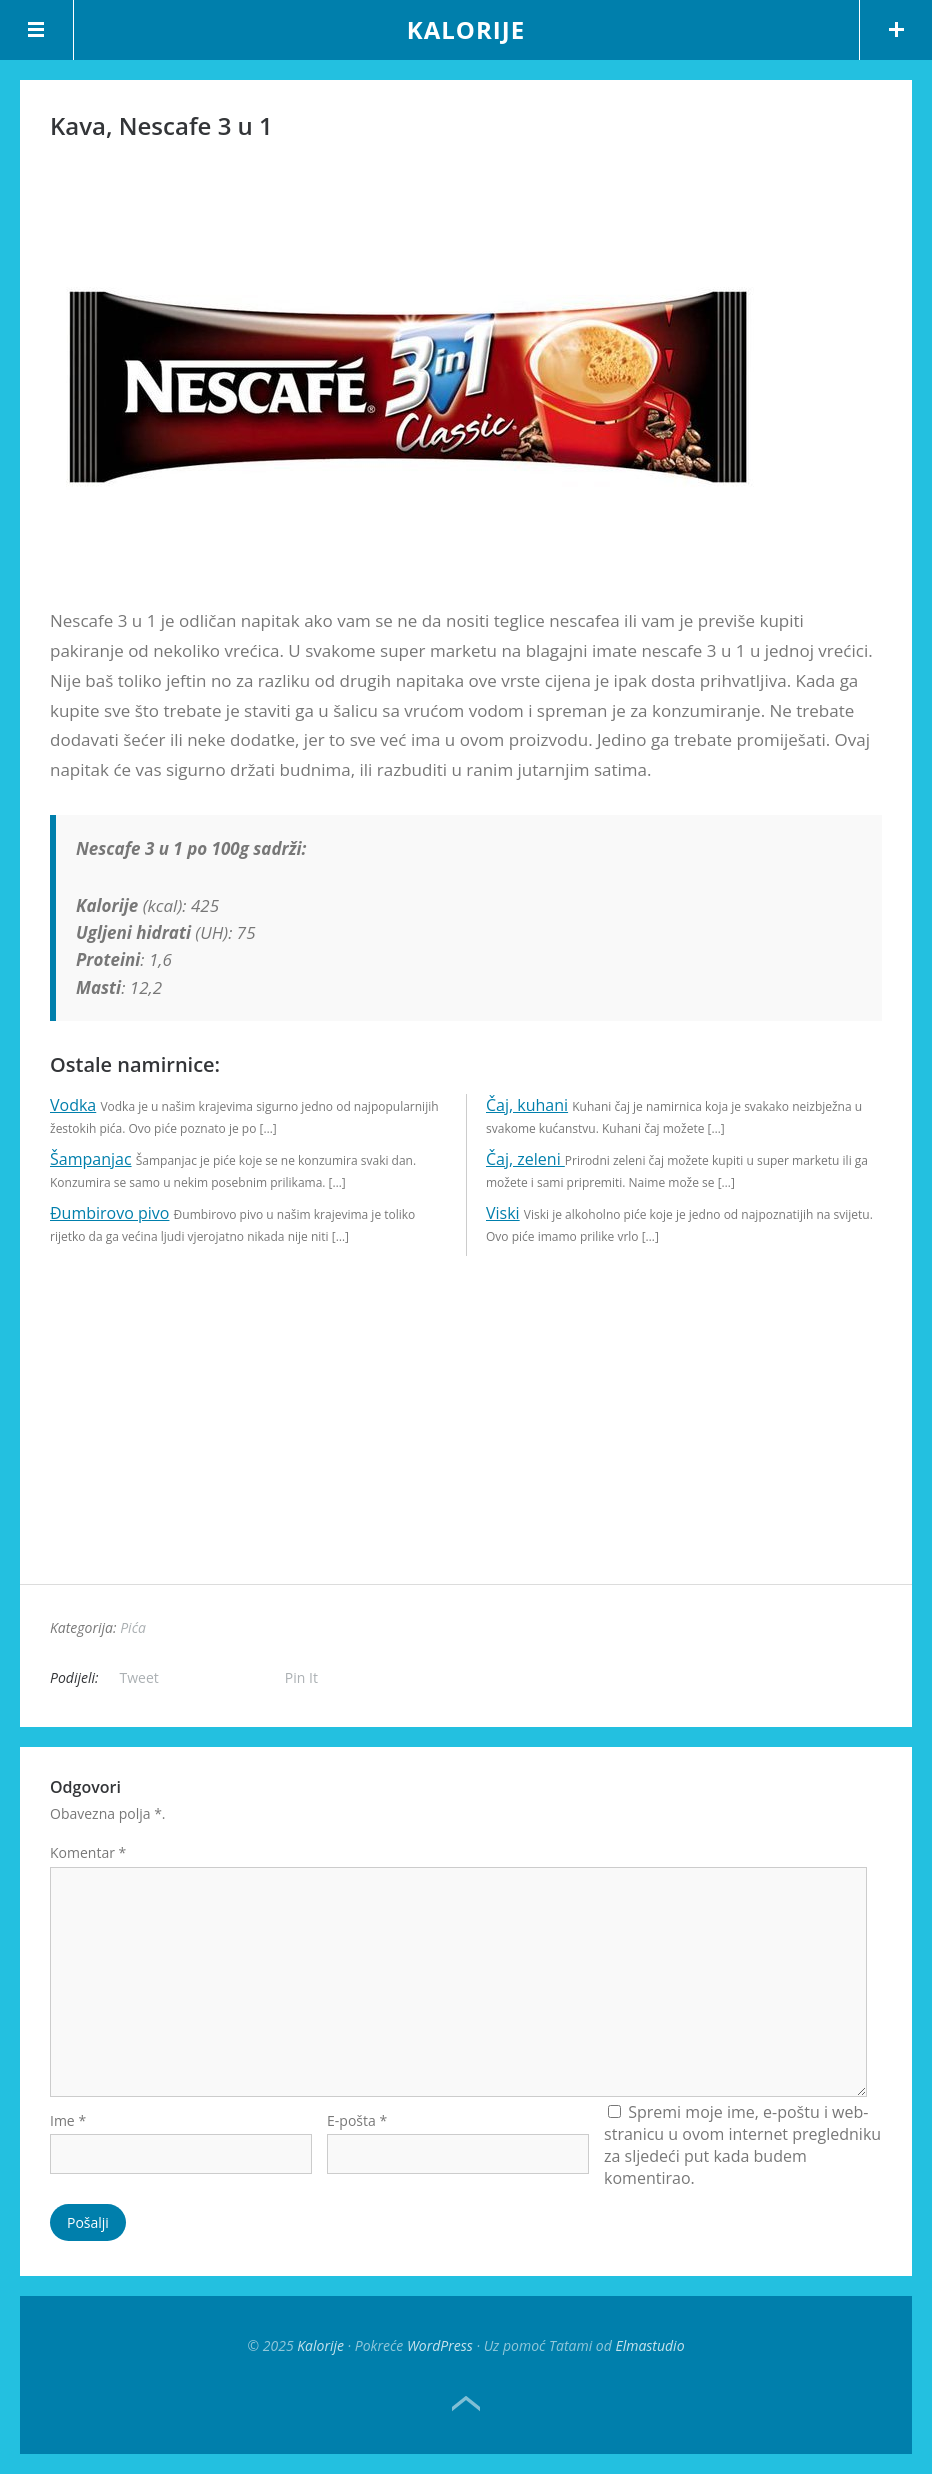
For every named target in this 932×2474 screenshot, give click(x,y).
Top (466, 2404)
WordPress (440, 2345)
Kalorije (466, 29)
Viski (503, 1213)
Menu (37, 30)
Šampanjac (91, 1159)
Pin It (301, 1677)
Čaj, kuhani (527, 1105)
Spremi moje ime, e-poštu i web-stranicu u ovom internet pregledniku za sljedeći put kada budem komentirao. (742, 2145)
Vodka (73, 1105)
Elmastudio (649, 2345)
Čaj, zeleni (525, 1159)
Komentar (88, 1852)
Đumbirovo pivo (109, 1213)
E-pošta (357, 2120)
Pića (133, 1627)
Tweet (139, 1677)
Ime (68, 2120)
